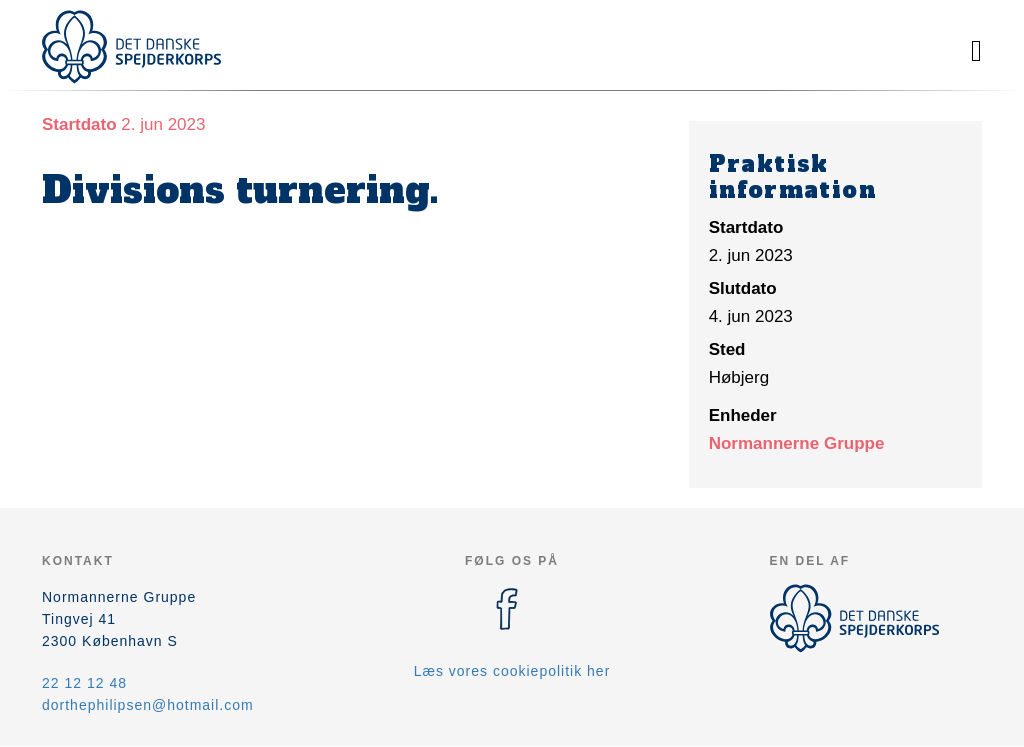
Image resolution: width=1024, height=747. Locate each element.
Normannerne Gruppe (797, 443)
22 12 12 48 (84, 683)
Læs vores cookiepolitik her (512, 671)
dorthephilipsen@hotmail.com (148, 705)
